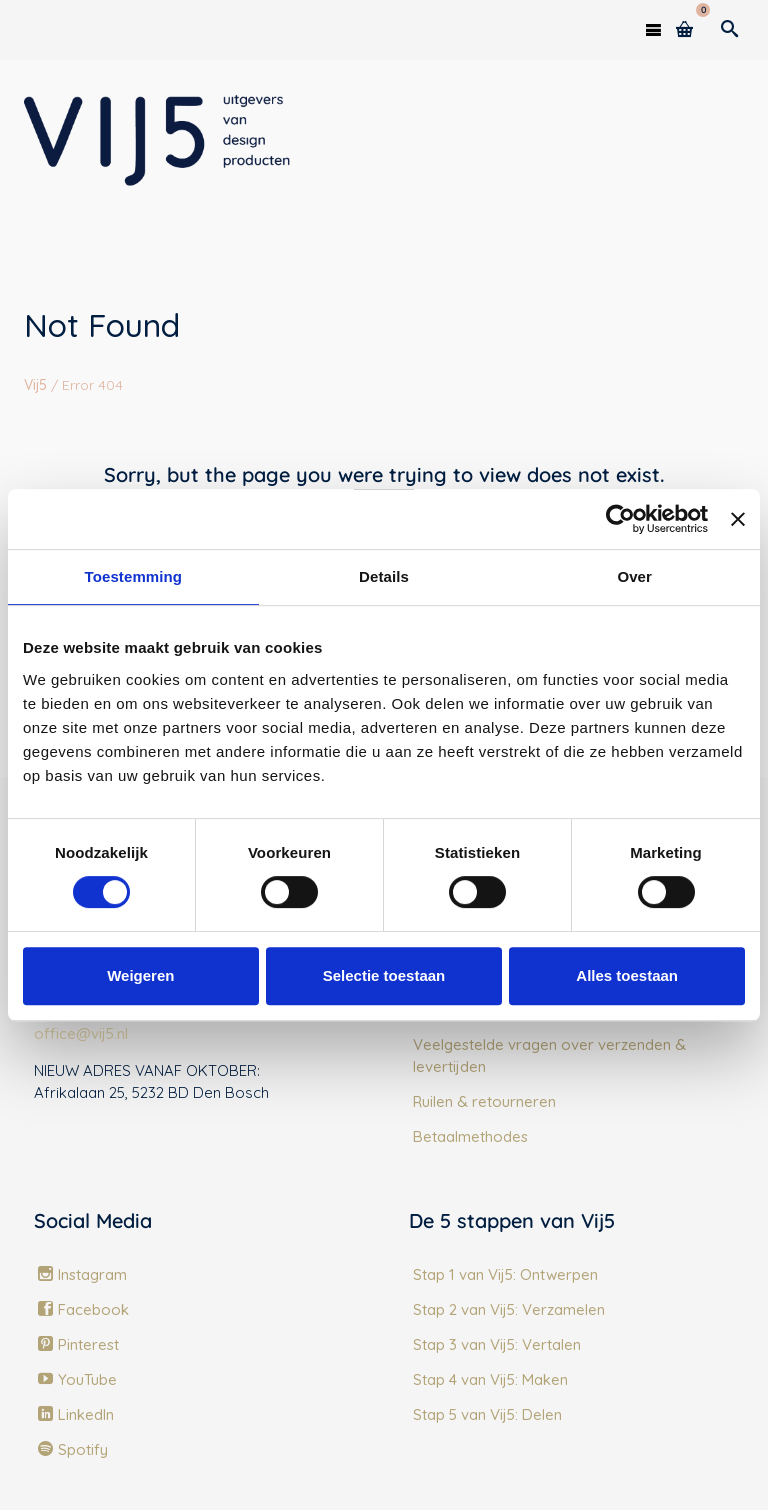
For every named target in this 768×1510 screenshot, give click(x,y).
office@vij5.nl (81, 1033)
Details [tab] (384, 576)
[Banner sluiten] (738, 519)
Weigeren (140, 975)
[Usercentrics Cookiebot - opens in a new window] (620, 519)
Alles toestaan (627, 975)
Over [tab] (634, 576)
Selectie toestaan (384, 975)
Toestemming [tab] (134, 576)
